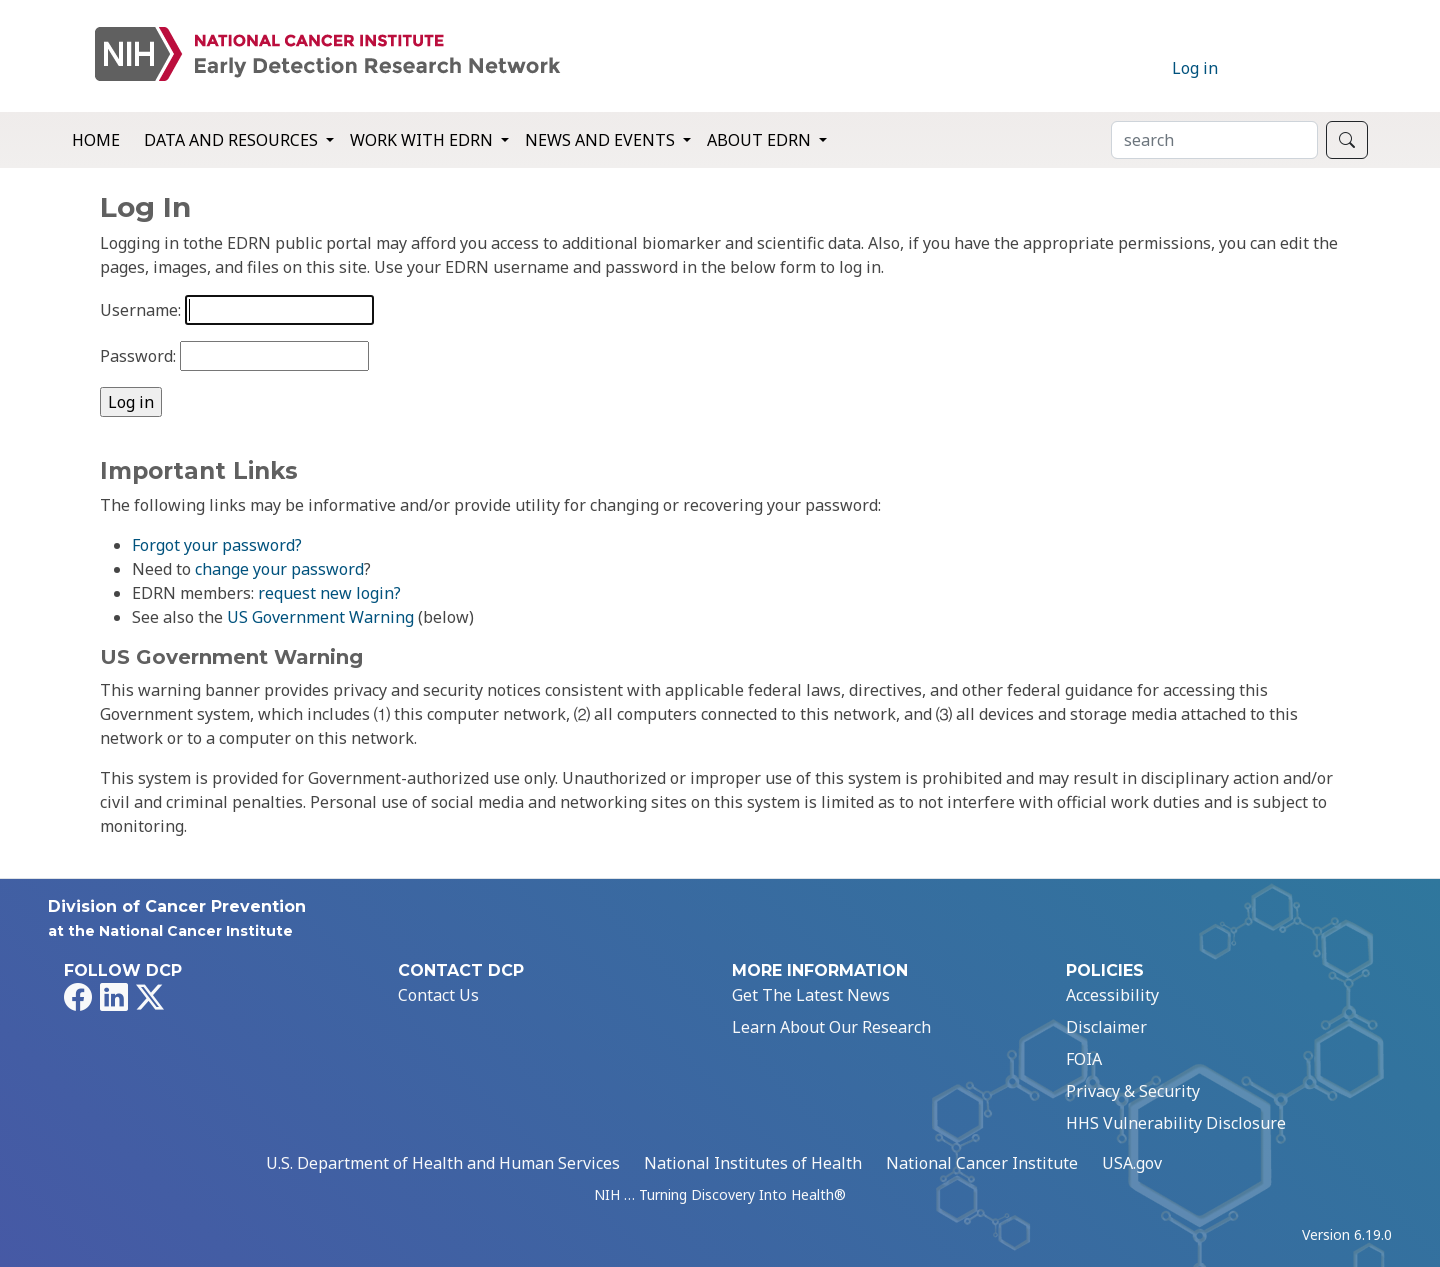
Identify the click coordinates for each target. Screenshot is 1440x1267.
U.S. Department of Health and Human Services (443, 1163)
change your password (279, 569)
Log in (1195, 68)
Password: (138, 356)
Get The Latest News (811, 995)
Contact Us (438, 995)
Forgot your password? (217, 545)
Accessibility (1112, 995)
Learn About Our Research (831, 1027)
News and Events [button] (602, 140)
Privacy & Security (1133, 1091)
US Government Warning (320, 617)
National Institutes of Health (753, 1163)
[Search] (1214, 140)
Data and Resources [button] (233, 140)
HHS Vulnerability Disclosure (1176, 1123)
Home (96, 140)
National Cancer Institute (982, 1163)
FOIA (1084, 1059)
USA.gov (1132, 1163)
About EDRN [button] (761, 140)
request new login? (329, 593)
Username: (140, 310)
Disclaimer (1106, 1027)
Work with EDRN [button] (423, 140)
